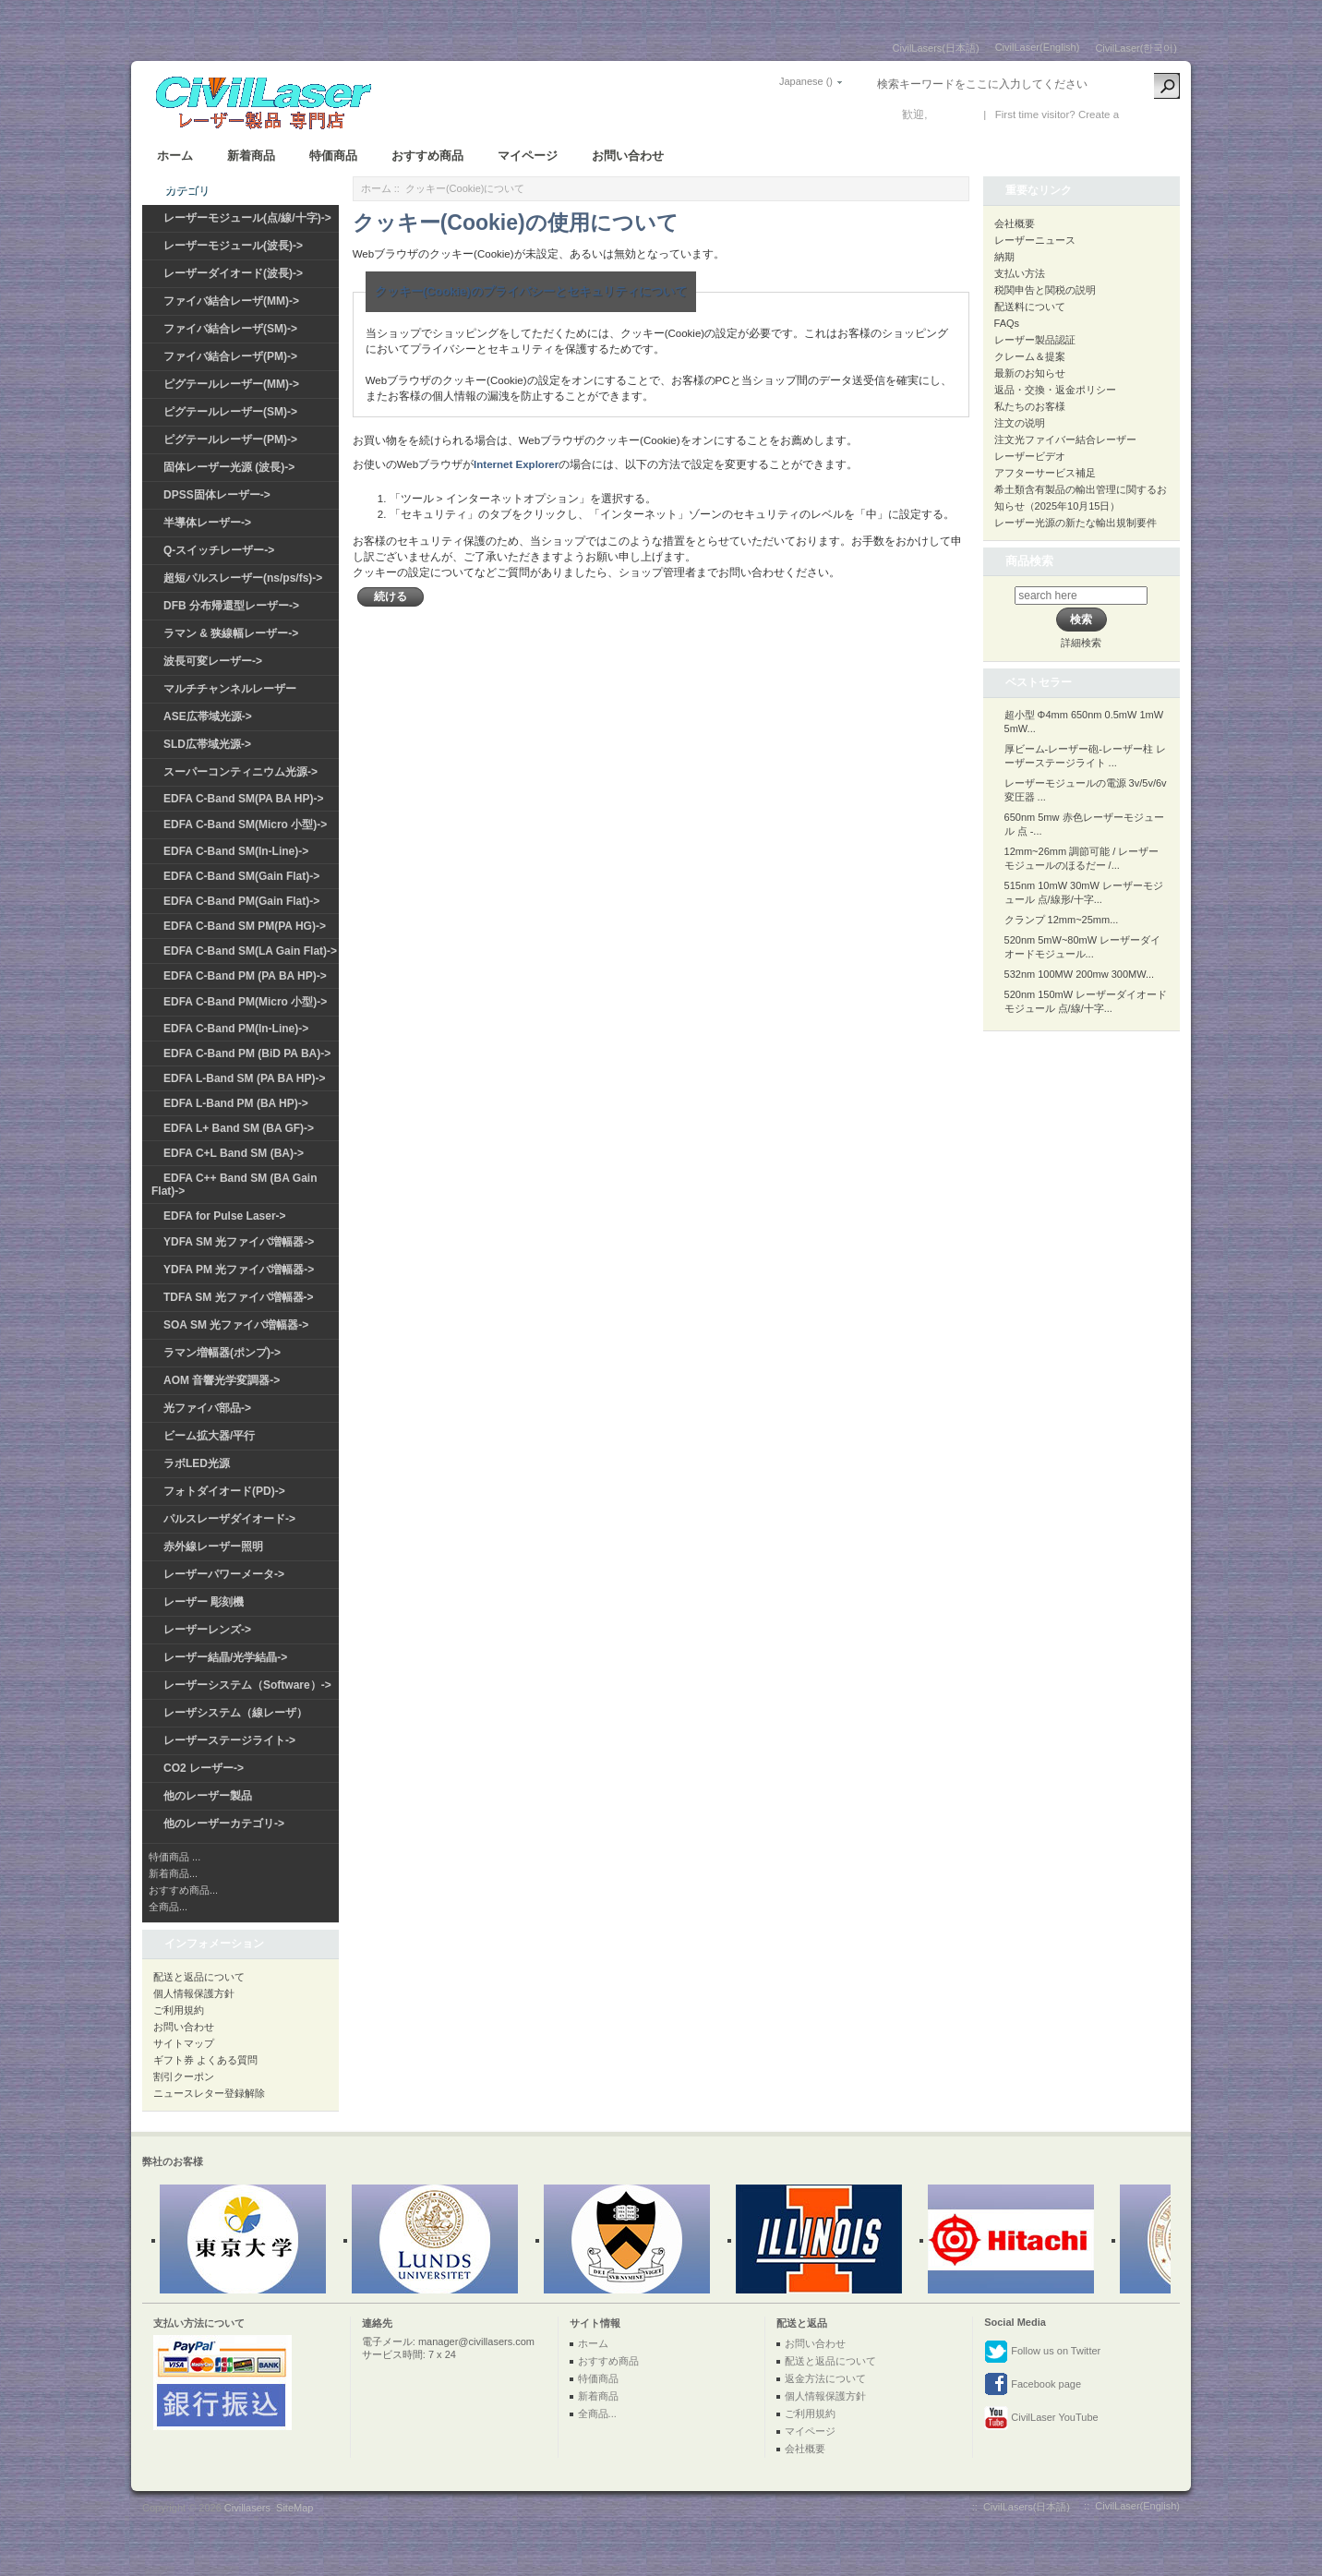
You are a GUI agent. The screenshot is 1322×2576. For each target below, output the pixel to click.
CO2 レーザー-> (203, 1768)
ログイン (953, 114)
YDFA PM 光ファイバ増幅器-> (238, 1269)
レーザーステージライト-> (229, 1740)
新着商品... (173, 1873)
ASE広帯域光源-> (207, 716)
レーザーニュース (1035, 240)
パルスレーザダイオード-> (229, 1518)
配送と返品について (199, 1976)
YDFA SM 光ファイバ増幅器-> (238, 1241)
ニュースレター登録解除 (209, 2093)
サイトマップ (183, 2043)
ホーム (175, 156)
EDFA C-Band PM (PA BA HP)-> (245, 975)
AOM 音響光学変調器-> (221, 1380)
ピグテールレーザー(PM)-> (230, 439)
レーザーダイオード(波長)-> (233, 273)
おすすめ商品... (183, 1890)
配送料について (1029, 306)
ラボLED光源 (196, 1463)
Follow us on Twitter (1042, 2352)
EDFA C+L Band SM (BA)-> (233, 1153)
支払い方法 (1019, 273)
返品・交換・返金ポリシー (1055, 389)
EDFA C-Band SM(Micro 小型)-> (245, 824)
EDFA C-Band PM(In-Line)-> (235, 1028)
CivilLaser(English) (1037, 47)
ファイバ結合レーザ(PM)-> (230, 356)
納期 (1004, 256)
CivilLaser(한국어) (1136, 48)
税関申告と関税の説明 (1045, 289)
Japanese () (806, 81)
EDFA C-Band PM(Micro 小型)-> (245, 1001)
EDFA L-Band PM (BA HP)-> (235, 1103)
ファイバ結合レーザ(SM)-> (230, 328)
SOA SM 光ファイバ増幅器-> (235, 1324)
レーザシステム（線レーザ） (235, 1712)
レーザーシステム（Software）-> (247, 1685)
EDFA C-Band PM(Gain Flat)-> (241, 901)
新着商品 (251, 156)
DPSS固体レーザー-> (216, 494)
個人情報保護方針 (193, 1993)
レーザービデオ (1029, 456)
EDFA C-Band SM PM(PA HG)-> (244, 926)
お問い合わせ (628, 156)
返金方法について (825, 2378)
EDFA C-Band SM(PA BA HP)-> (243, 798)
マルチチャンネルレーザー (229, 688)
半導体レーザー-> (207, 522)
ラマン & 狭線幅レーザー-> (230, 633)
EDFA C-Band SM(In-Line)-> (235, 851)
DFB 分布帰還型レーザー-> (231, 605)
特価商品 (333, 156)
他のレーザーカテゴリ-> (223, 1823)
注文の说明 (1019, 422)
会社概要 (1014, 223)
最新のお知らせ (1029, 373)
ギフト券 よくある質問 (205, 2059)
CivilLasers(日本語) (936, 48)
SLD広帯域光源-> (207, 744)
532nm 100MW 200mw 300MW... (1079, 974)
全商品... (168, 1906)
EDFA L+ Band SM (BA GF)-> (238, 1128)
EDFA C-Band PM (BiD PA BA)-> (246, 1053)
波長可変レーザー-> (212, 661)
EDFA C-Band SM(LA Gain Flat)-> (250, 951)
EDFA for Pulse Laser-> (224, 1216)
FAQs (1007, 323)
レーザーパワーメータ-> (223, 1574)
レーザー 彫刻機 (203, 1601)
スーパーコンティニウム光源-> (240, 771)
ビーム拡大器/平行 (209, 1435)
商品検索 (1029, 561)
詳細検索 (1081, 642)
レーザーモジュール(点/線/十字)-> (247, 217)
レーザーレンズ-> (207, 1629)
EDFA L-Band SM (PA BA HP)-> (244, 1078)
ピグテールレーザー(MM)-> (231, 384)
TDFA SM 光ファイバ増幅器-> (238, 1297)
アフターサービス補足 (1045, 472)
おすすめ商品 (427, 156)
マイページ (528, 156)
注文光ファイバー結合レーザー (1065, 439)
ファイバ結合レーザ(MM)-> (231, 301)
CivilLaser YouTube (1041, 2418)
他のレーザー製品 (207, 1795)
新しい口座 (1149, 114)
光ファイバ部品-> (207, 1408)
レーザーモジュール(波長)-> (233, 245)
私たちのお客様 (1029, 406)
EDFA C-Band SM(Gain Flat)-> (241, 876)
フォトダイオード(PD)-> (224, 1491)
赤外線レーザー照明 (213, 1546)
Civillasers (247, 2507)
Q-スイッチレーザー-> (218, 550)
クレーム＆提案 (1029, 356)
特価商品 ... (174, 1856)
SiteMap (294, 2507)
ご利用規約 (178, 2010)
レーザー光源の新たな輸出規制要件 (1075, 522)
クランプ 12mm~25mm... (1061, 919)
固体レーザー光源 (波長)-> (228, 467)
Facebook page (1032, 2385)
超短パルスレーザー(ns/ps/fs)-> (242, 578)
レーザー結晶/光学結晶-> (225, 1657)
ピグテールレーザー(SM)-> (230, 411)
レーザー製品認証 (1035, 339)
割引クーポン (183, 2076)
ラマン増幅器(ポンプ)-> (222, 1352)
